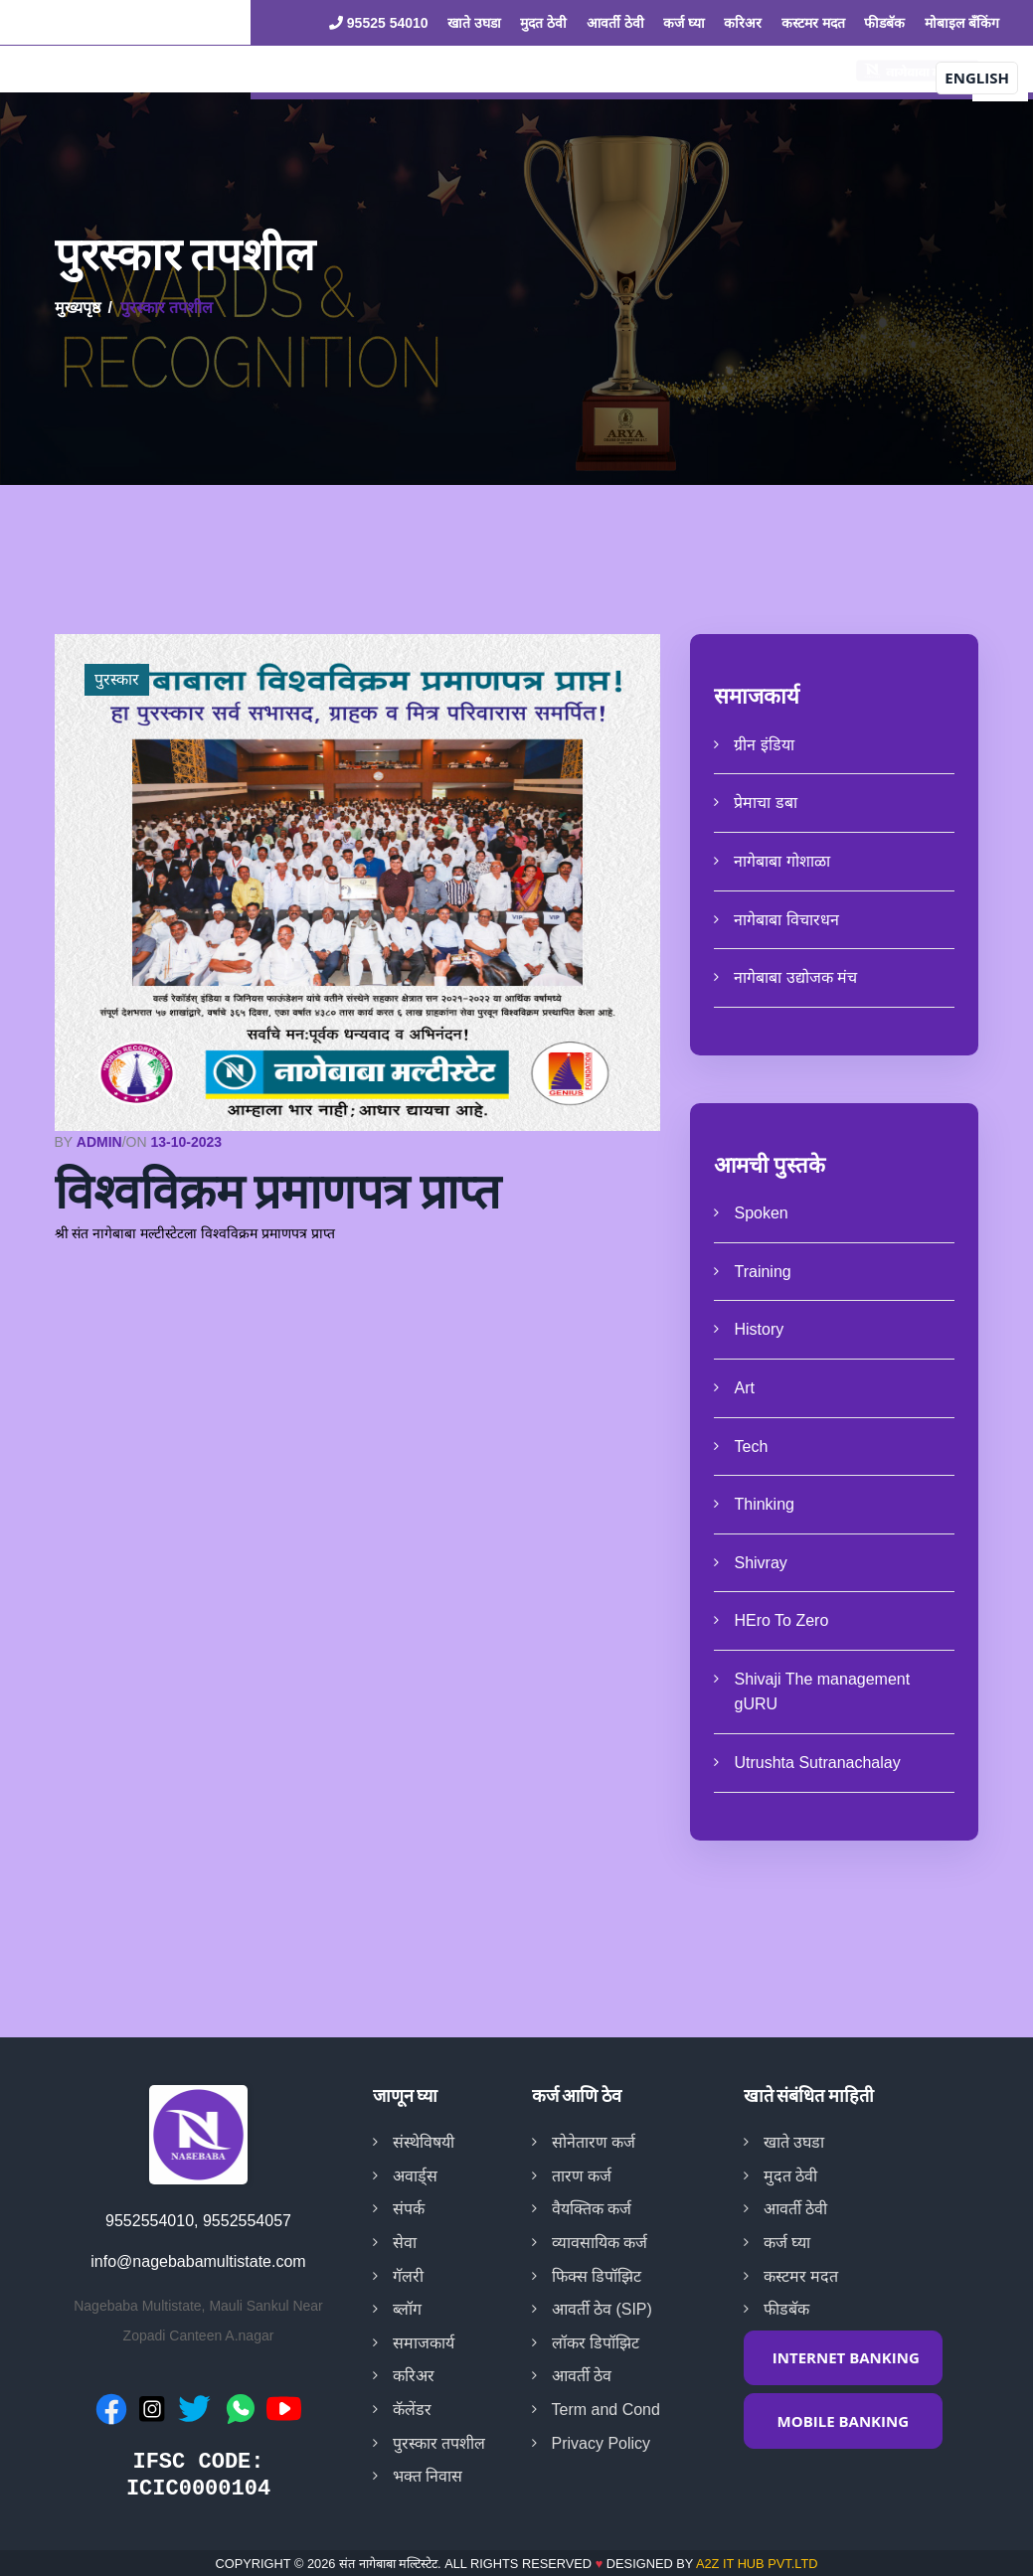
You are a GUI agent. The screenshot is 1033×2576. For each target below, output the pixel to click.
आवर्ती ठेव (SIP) (602, 2309)
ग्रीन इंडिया (763, 744)
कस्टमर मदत (813, 23)
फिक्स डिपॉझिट (596, 2276)
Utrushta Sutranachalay (817, 1762)
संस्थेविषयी (423, 2142)
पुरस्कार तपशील (439, 2443)
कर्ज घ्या (684, 23)
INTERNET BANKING (846, 2357)
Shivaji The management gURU (822, 1692)
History (758, 1329)
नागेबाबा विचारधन (786, 919)
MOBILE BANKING (843, 2421)
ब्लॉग (407, 2309)
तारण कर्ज (581, 2176)
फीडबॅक (884, 23)
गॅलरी (408, 2276)
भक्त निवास (427, 2476)
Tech (751, 1446)
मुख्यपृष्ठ (77, 307)
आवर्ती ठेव (581, 2375)
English (977, 77)
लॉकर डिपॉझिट (595, 2342)
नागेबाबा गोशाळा (781, 861)
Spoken (760, 1213)
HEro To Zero (781, 1620)
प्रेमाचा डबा (765, 802)
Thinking (763, 1504)
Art (744, 1387)
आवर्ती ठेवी (615, 23)
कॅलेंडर (412, 2409)
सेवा (405, 2242)
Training (762, 1271)
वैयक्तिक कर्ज (591, 2208)
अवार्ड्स (415, 2176)
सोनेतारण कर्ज (593, 2142)
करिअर (743, 23)
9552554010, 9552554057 (198, 2220)
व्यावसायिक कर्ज (599, 2242)
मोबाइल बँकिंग (962, 23)
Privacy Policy (601, 2443)
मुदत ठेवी (543, 23)
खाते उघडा (474, 23)
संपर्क (409, 2208)
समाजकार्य (423, 2342)
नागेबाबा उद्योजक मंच (795, 977)
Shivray (760, 1562)
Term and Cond (606, 2409)
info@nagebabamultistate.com (197, 2261)
